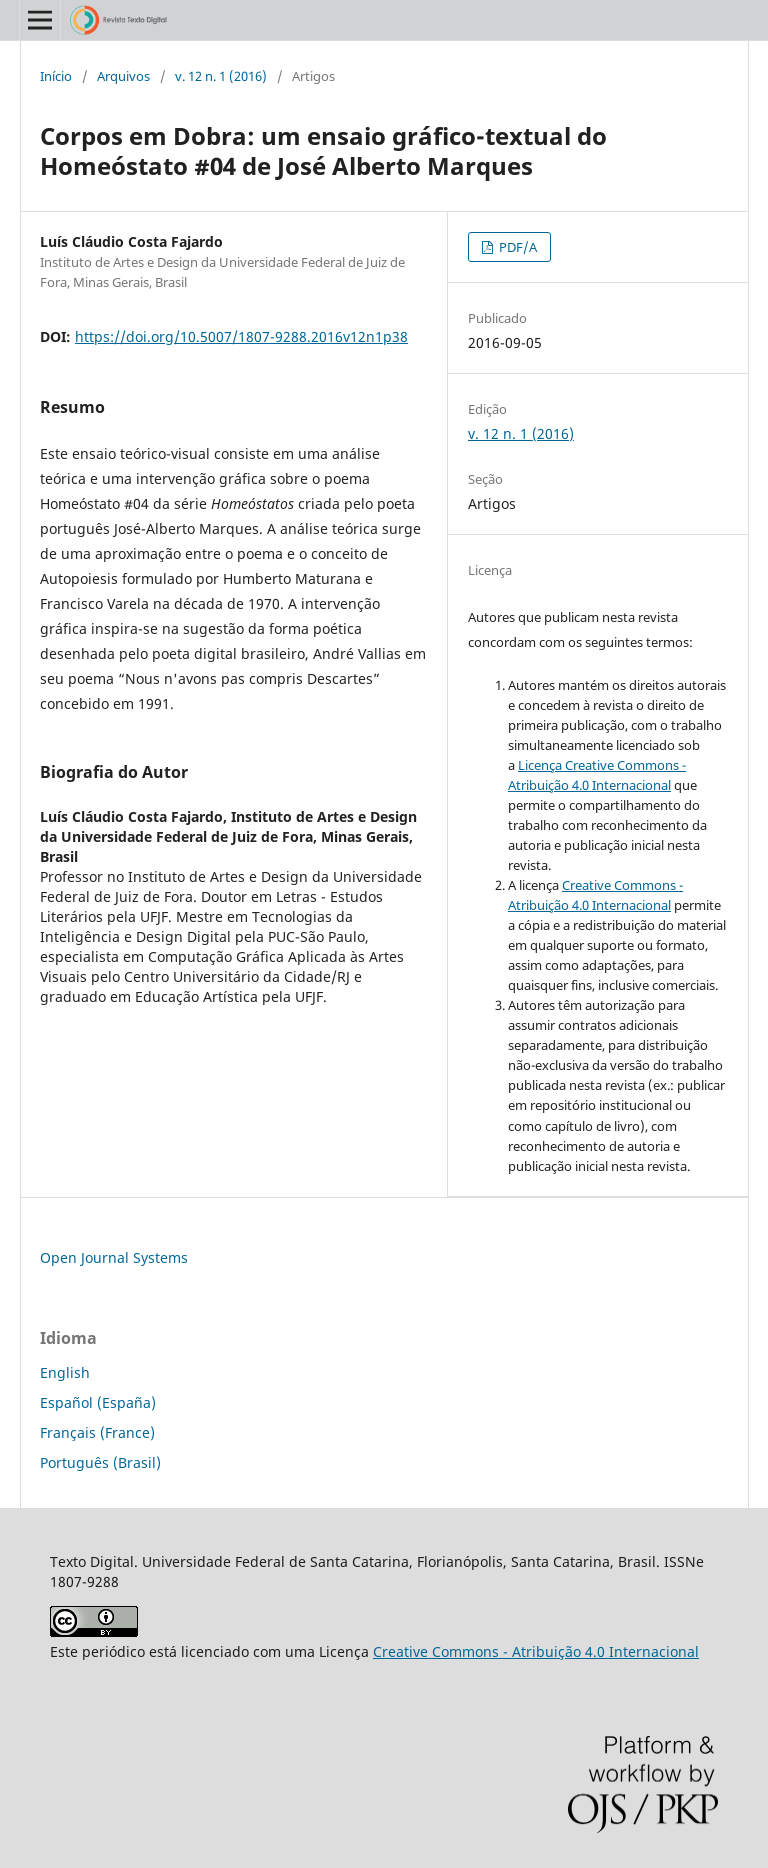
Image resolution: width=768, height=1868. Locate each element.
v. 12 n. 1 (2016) (221, 76)
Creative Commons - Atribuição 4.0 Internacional (536, 1651)
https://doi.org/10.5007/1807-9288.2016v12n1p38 (241, 336)
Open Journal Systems (114, 1257)
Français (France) (97, 1432)
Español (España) (98, 1402)
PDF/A (516, 247)
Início (56, 76)
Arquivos (123, 76)
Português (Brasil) (100, 1462)
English (65, 1372)
